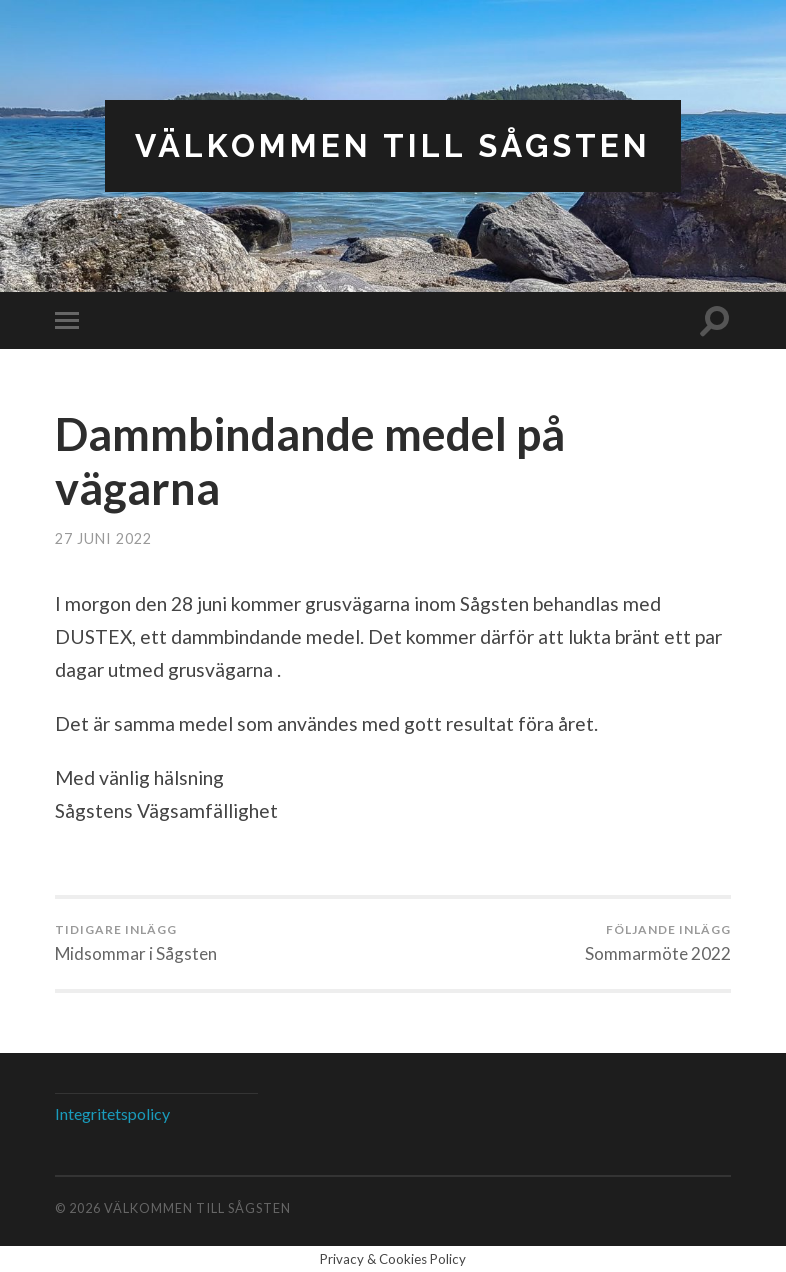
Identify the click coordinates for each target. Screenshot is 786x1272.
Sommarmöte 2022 (658, 943)
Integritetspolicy (112, 1113)
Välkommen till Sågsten (393, 145)
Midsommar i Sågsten (136, 943)
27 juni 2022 (103, 538)
